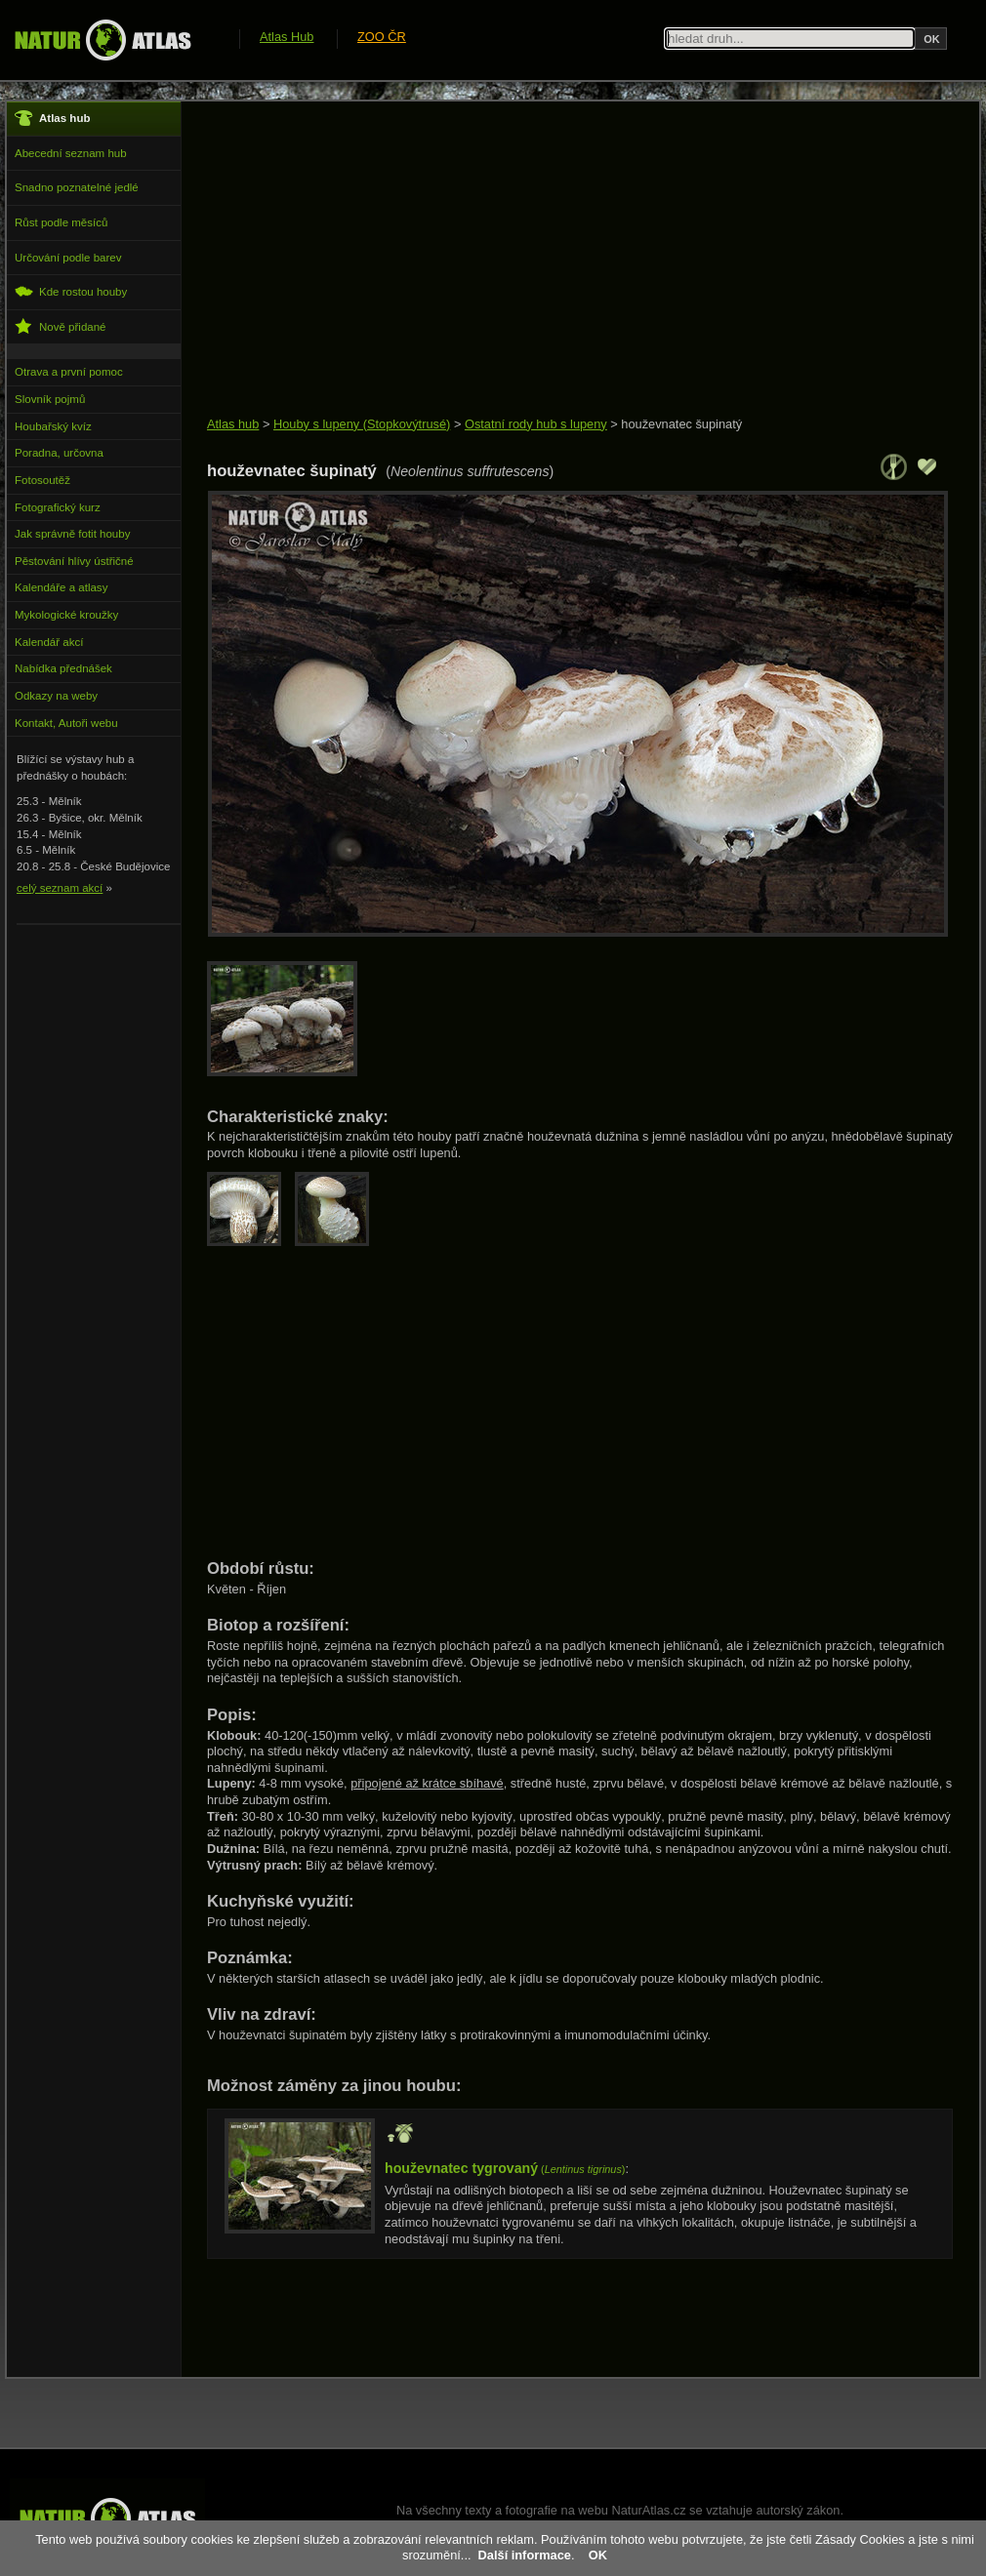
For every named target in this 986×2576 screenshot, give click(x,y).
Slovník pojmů (50, 399)
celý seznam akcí (60, 888)
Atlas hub (233, 424)
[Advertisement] (561, 260)
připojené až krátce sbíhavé (427, 1783)
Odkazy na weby (56, 696)
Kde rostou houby (71, 291)
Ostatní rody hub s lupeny (536, 424)
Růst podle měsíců (61, 222)
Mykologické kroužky (66, 615)
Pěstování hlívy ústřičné (74, 561)
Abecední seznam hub (71, 153)
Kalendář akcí (49, 642)
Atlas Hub (286, 36)
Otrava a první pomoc (69, 372)
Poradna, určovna (59, 453)
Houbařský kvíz (53, 426)
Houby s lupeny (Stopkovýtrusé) (361, 424)
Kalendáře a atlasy (61, 587)
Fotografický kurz (58, 507)
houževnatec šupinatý (681, 424)
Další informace (524, 2555)
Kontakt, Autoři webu (66, 723)
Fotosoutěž (42, 480)
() (505, 2169)
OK (598, 2555)
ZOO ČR (381, 36)
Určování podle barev (68, 257)
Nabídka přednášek (63, 668)
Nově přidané (60, 326)
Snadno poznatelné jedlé (77, 187)
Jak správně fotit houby (72, 534)
